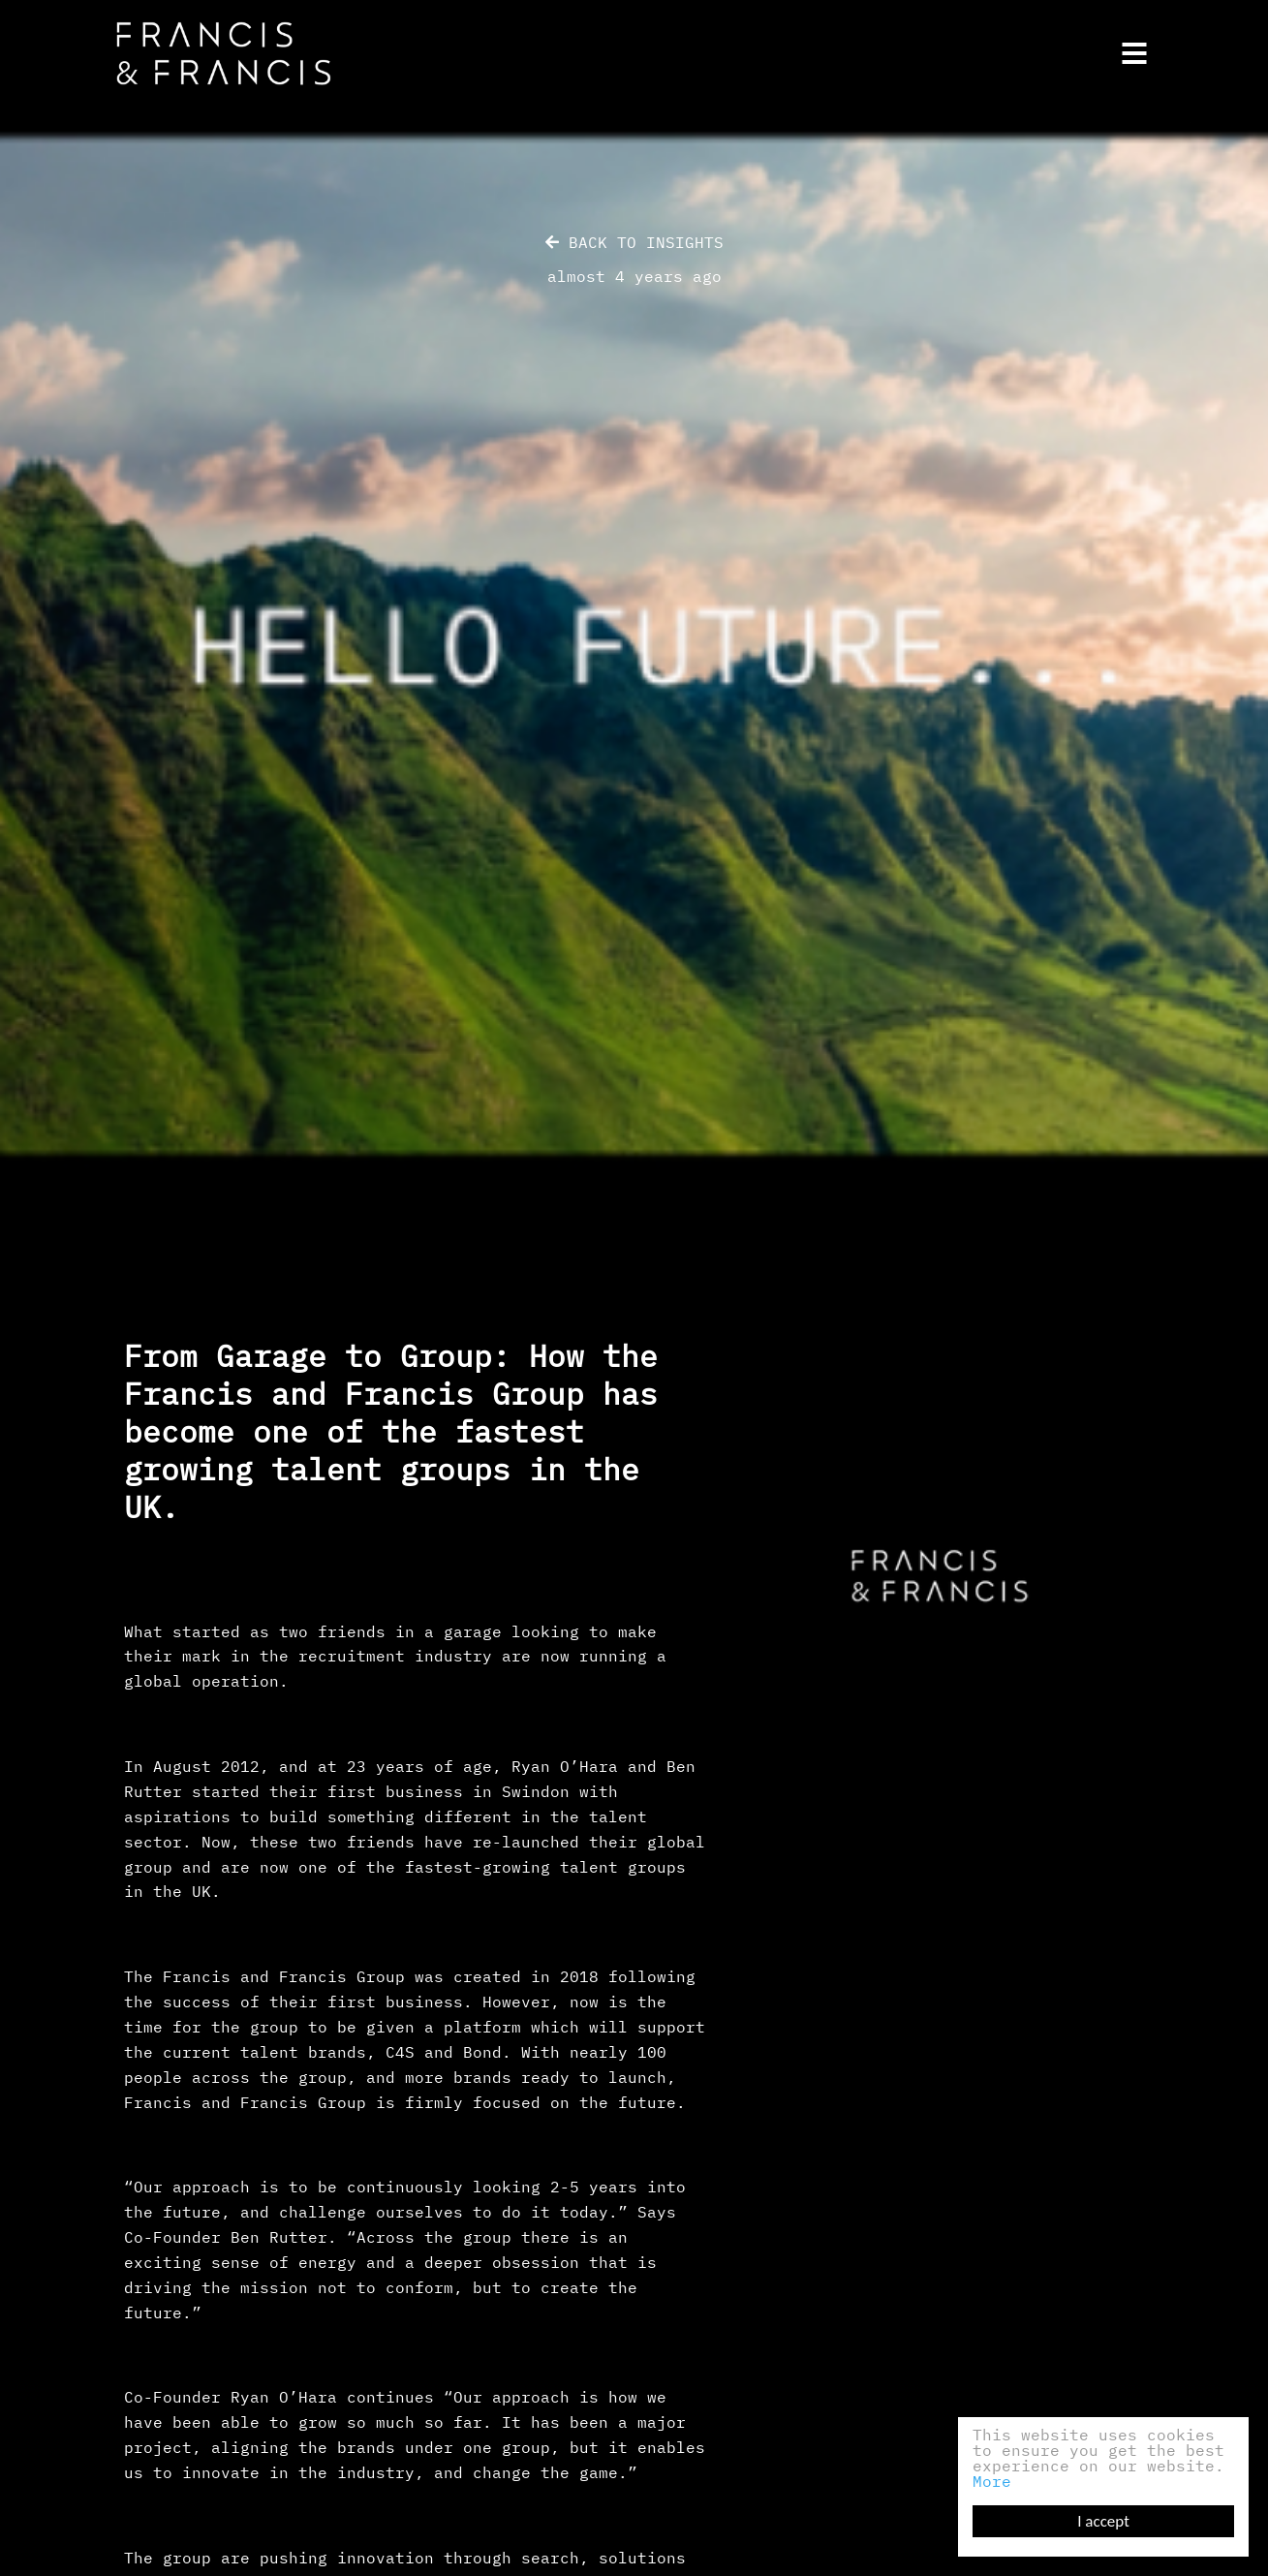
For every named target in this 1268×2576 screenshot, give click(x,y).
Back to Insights (634, 242)
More (992, 2481)
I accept (1103, 2521)
